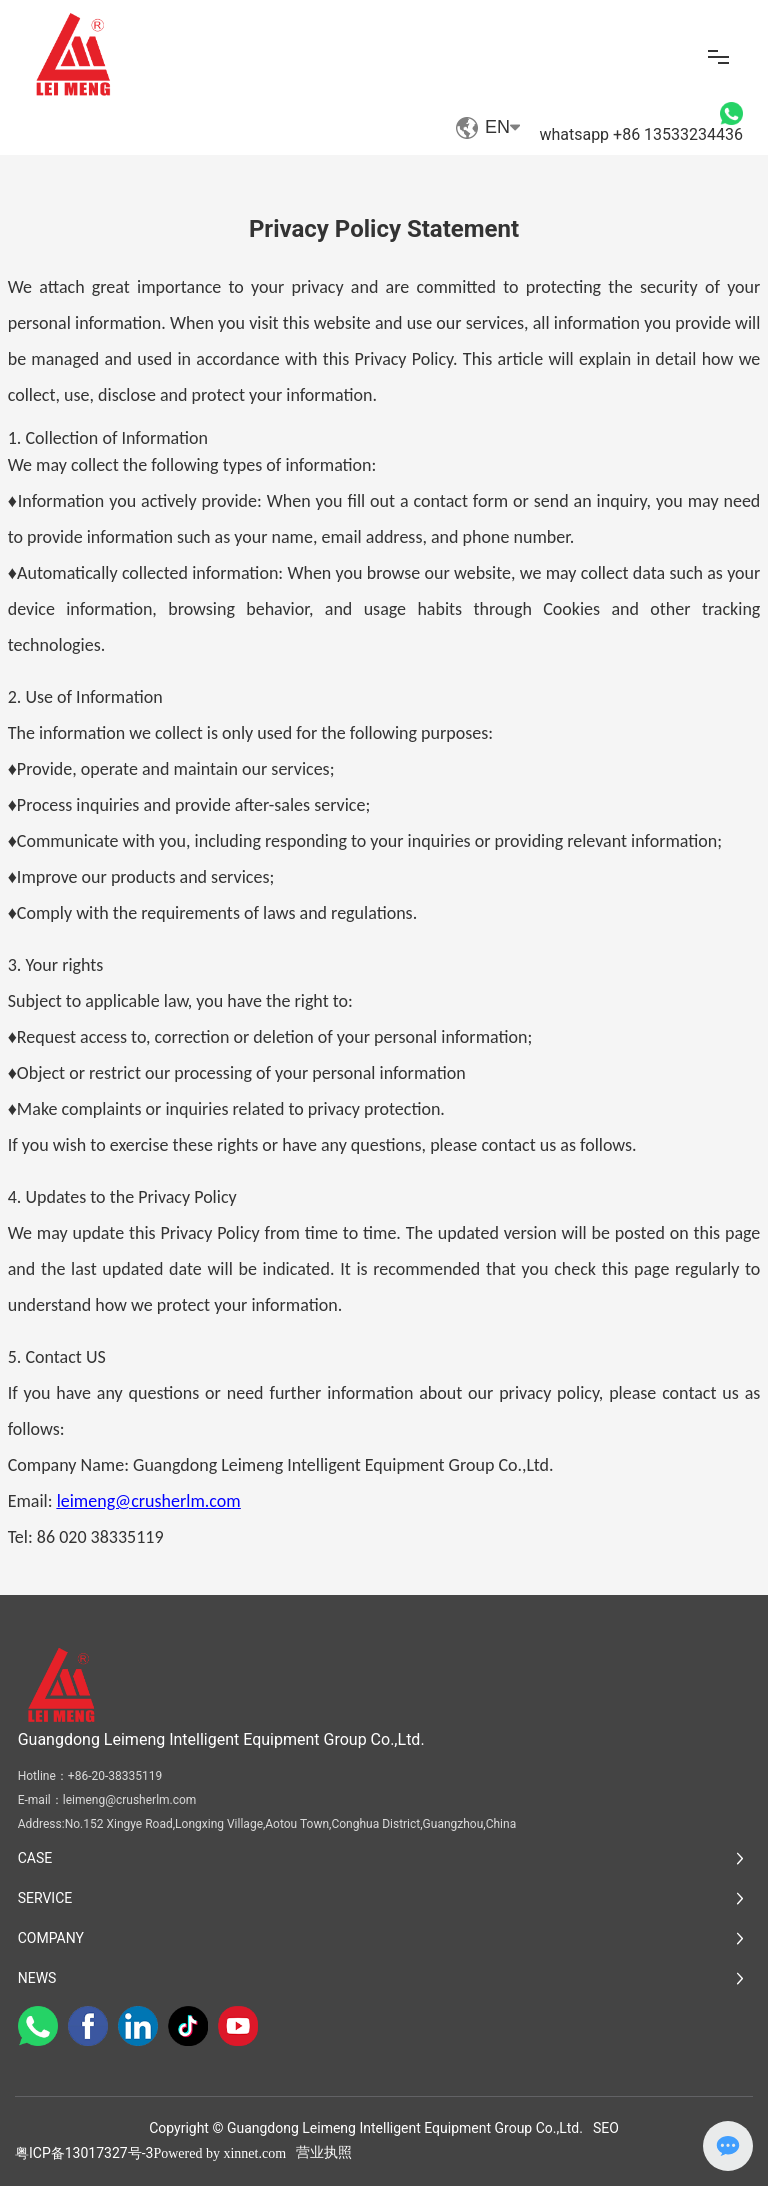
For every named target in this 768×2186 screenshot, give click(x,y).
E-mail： (40, 1800)
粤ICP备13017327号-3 (84, 2153)
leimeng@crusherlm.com (130, 1800)
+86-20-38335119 (115, 1776)
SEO (606, 2128)
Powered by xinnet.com (219, 2153)
